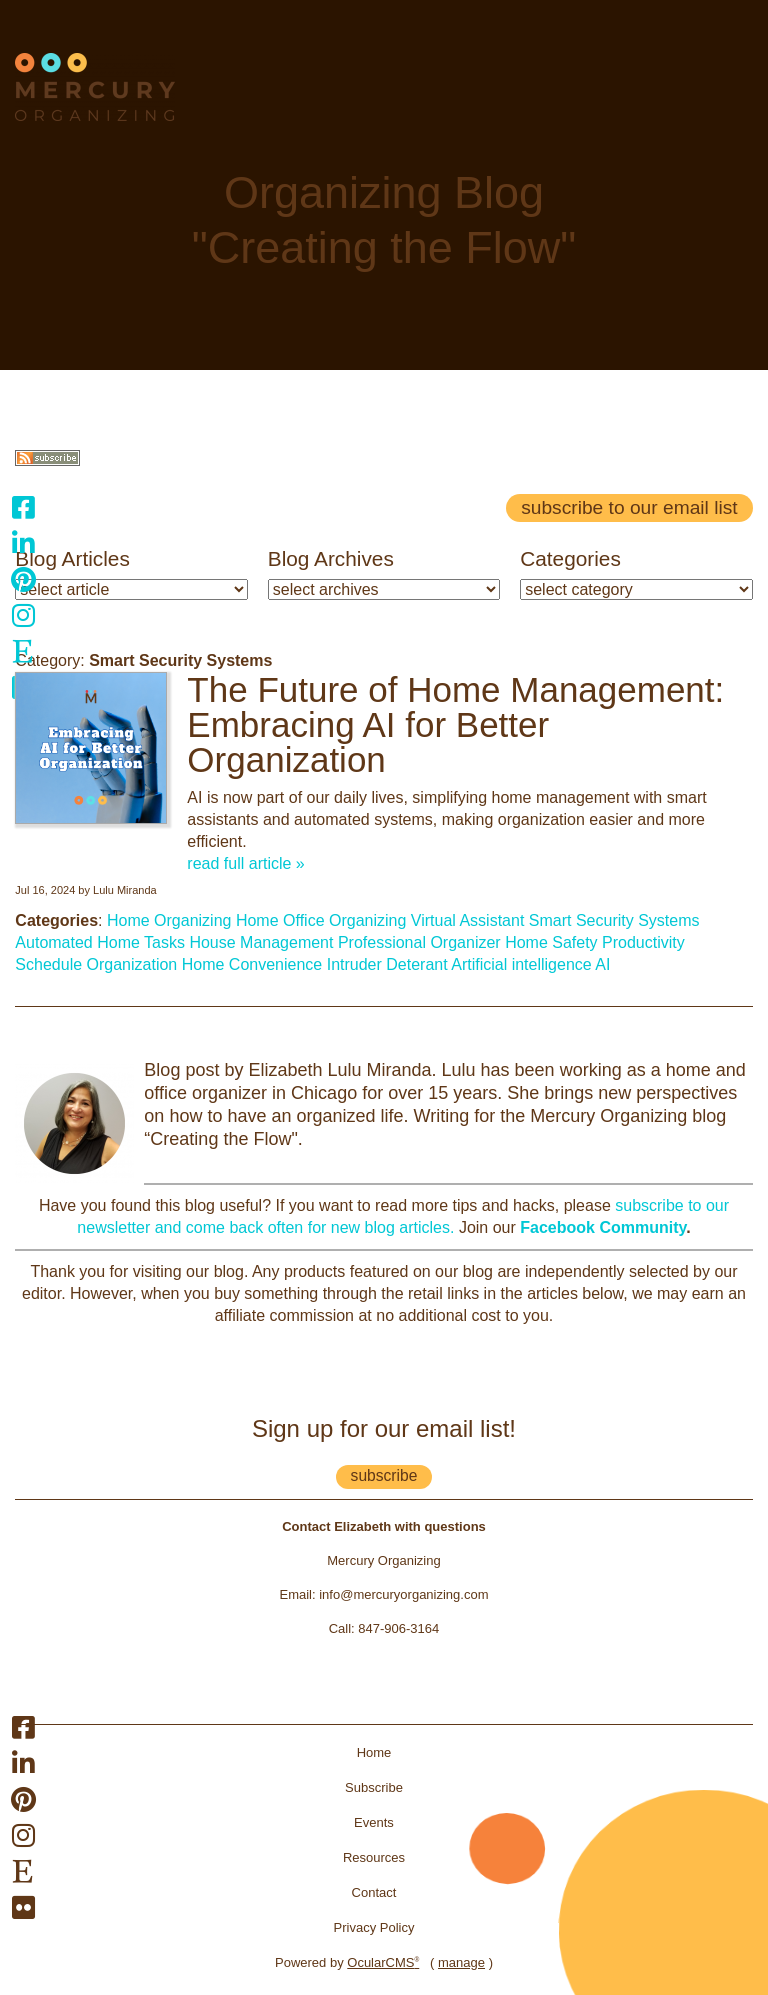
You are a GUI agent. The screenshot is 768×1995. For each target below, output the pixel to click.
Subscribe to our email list (629, 507)
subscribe (384, 1475)
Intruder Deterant (387, 964)
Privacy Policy (374, 1927)
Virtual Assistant (468, 920)
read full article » (245, 863)
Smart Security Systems (614, 920)
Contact (374, 1892)
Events (374, 1822)
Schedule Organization (96, 964)
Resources (374, 1857)
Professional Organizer (419, 942)
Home (374, 1752)
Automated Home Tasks (100, 942)
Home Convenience (252, 964)
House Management (261, 942)
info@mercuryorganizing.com (403, 1594)
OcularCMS (383, 1962)
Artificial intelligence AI (530, 964)
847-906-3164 (398, 1628)
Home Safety (551, 942)
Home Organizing (169, 920)
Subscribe (374, 1787)
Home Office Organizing (321, 920)
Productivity (643, 942)
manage (461, 1962)
